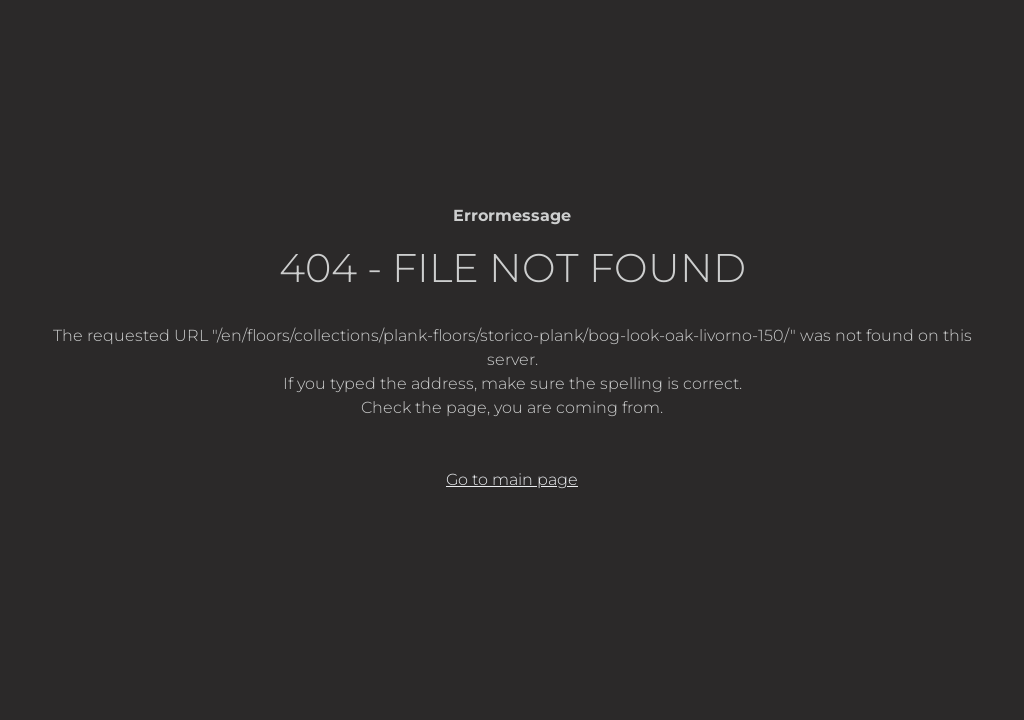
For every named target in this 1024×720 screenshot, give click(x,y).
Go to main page (512, 479)
